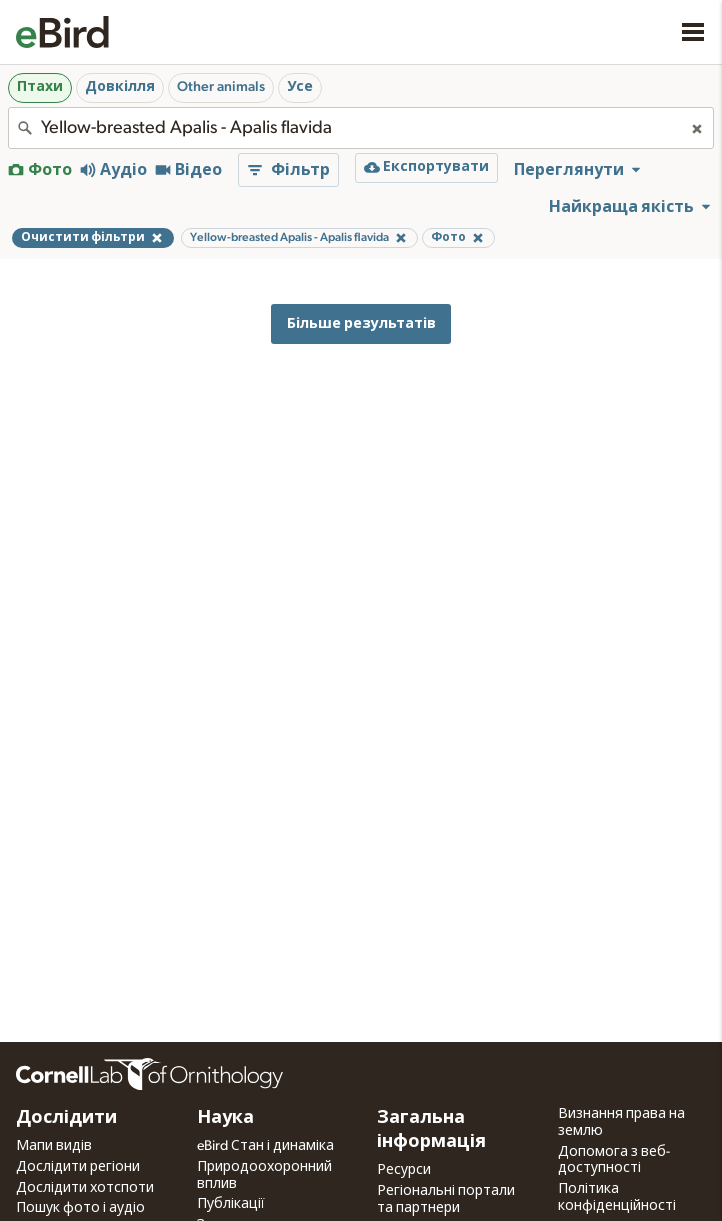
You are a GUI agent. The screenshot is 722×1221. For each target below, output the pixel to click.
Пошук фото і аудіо (80, 1208)
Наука (225, 1118)
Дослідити (66, 1118)
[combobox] (361, 128)
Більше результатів (361, 323)
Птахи (40, 87)
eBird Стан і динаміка (265, 1146)
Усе (300, 87)
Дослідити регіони (78, 1167)
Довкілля (120, 87)
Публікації (231, 1204)
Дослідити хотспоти (85, 1188)
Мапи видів (54, 1146)
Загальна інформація (431, 1130)
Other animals (221, 87)
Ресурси (404, 1170)
